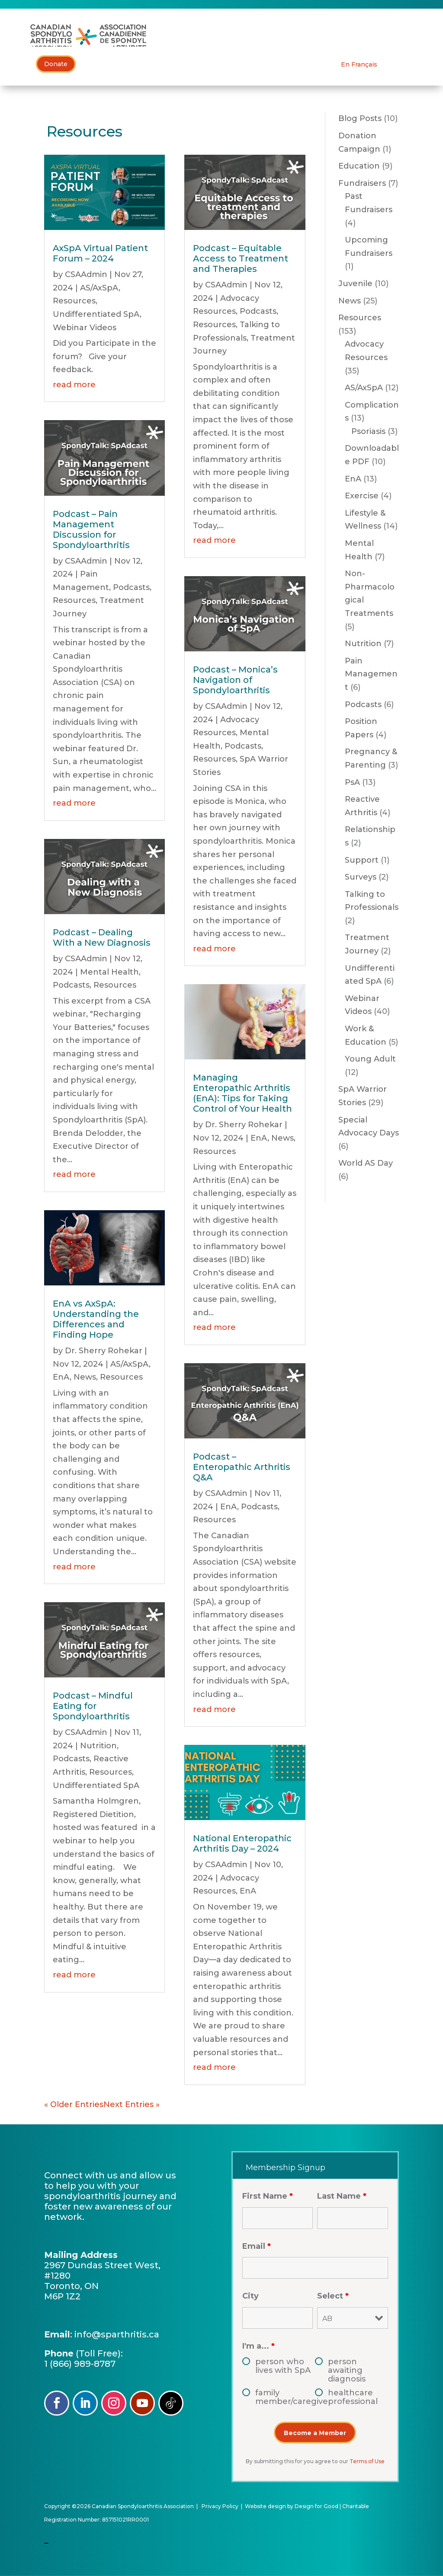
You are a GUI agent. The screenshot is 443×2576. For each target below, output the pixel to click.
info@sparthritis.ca (116, 2334)
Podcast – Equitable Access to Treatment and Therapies (240, 258)
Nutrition (98, 1745)
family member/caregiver (285, 2397)
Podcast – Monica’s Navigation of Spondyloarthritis (235, 680)
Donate (55, 64)
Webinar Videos (84, 327)
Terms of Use (367, 2461)
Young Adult (370, 1059)
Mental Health (109, 972)
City (250, 2296)
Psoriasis (368, 431)
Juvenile (355, 283)
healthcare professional (353, 2397)
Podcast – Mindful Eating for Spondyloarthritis (93, 1706)
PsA (352, 782)
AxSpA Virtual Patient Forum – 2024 (100, 253)
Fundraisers (362, 183)
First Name (267, 2196)
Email (256, 2246)
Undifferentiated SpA (96, 314)
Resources (74, 301)
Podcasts (131, 587)
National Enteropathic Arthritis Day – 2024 (242, 1843)
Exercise (362, 496)
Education (359, 166)
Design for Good (316, 2506)
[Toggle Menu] (420, 37)
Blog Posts (360, 119)
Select (333, 2296)
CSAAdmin (86, 275)
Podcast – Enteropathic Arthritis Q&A (241, 1466)
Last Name (341, 2196)
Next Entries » (131, 2104)
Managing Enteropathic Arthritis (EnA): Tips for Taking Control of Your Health (242, 1093)
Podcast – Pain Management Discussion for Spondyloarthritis (91, 529)
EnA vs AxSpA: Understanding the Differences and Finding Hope (96, 1319)
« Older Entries (73, 2104)
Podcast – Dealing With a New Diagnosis (102, 937)
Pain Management (371, 674)
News (85, 1377)
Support (362, 860)
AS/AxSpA (99, 288)
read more (74, 384)
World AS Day (365, 1163)
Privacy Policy (220, 2506)
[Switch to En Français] (359, 64)
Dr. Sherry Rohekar (103, 1351)
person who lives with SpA (283, 2366)
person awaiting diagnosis (347, 2370)
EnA (61, 1377)
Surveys (360, 877)
